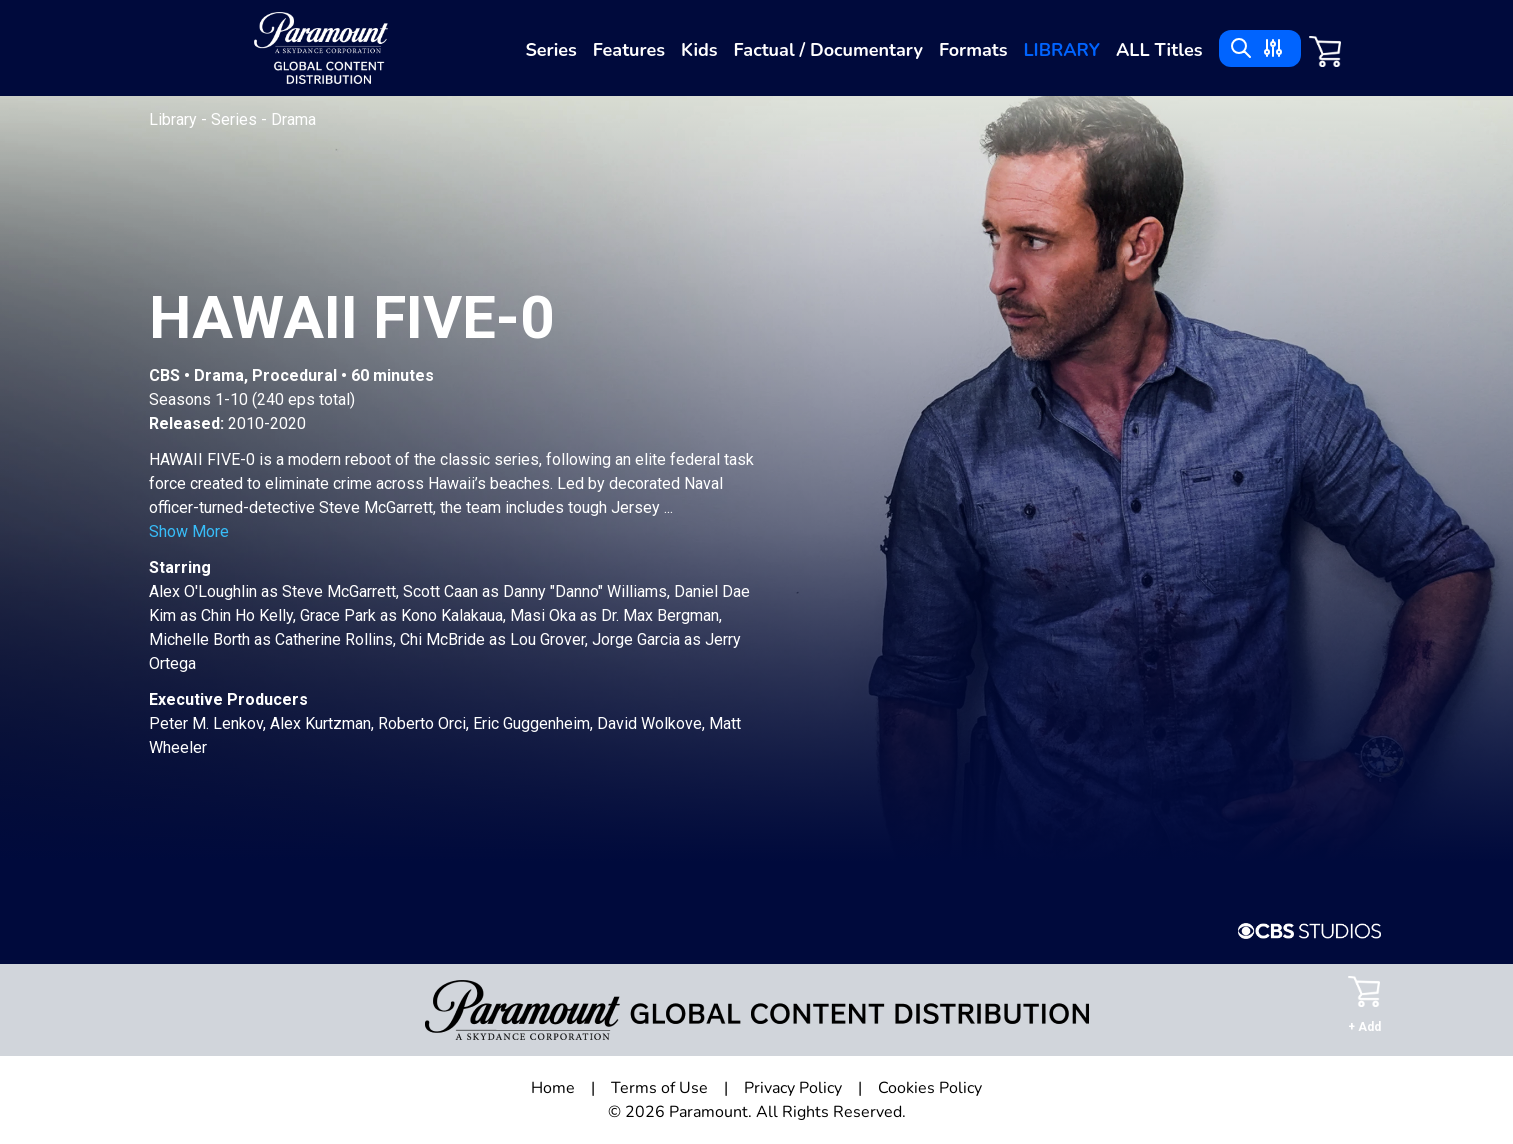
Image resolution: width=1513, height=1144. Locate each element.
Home (553, 1088)
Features (629, 50)
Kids (699, 50)
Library (1061, 50)
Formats (973, 50)
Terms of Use (659, 1088)
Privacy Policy (793, 1088)
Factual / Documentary (828, 50)
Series (550, 50)
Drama (293, 119)
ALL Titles (1159, 50)
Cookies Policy (930, 1088)
